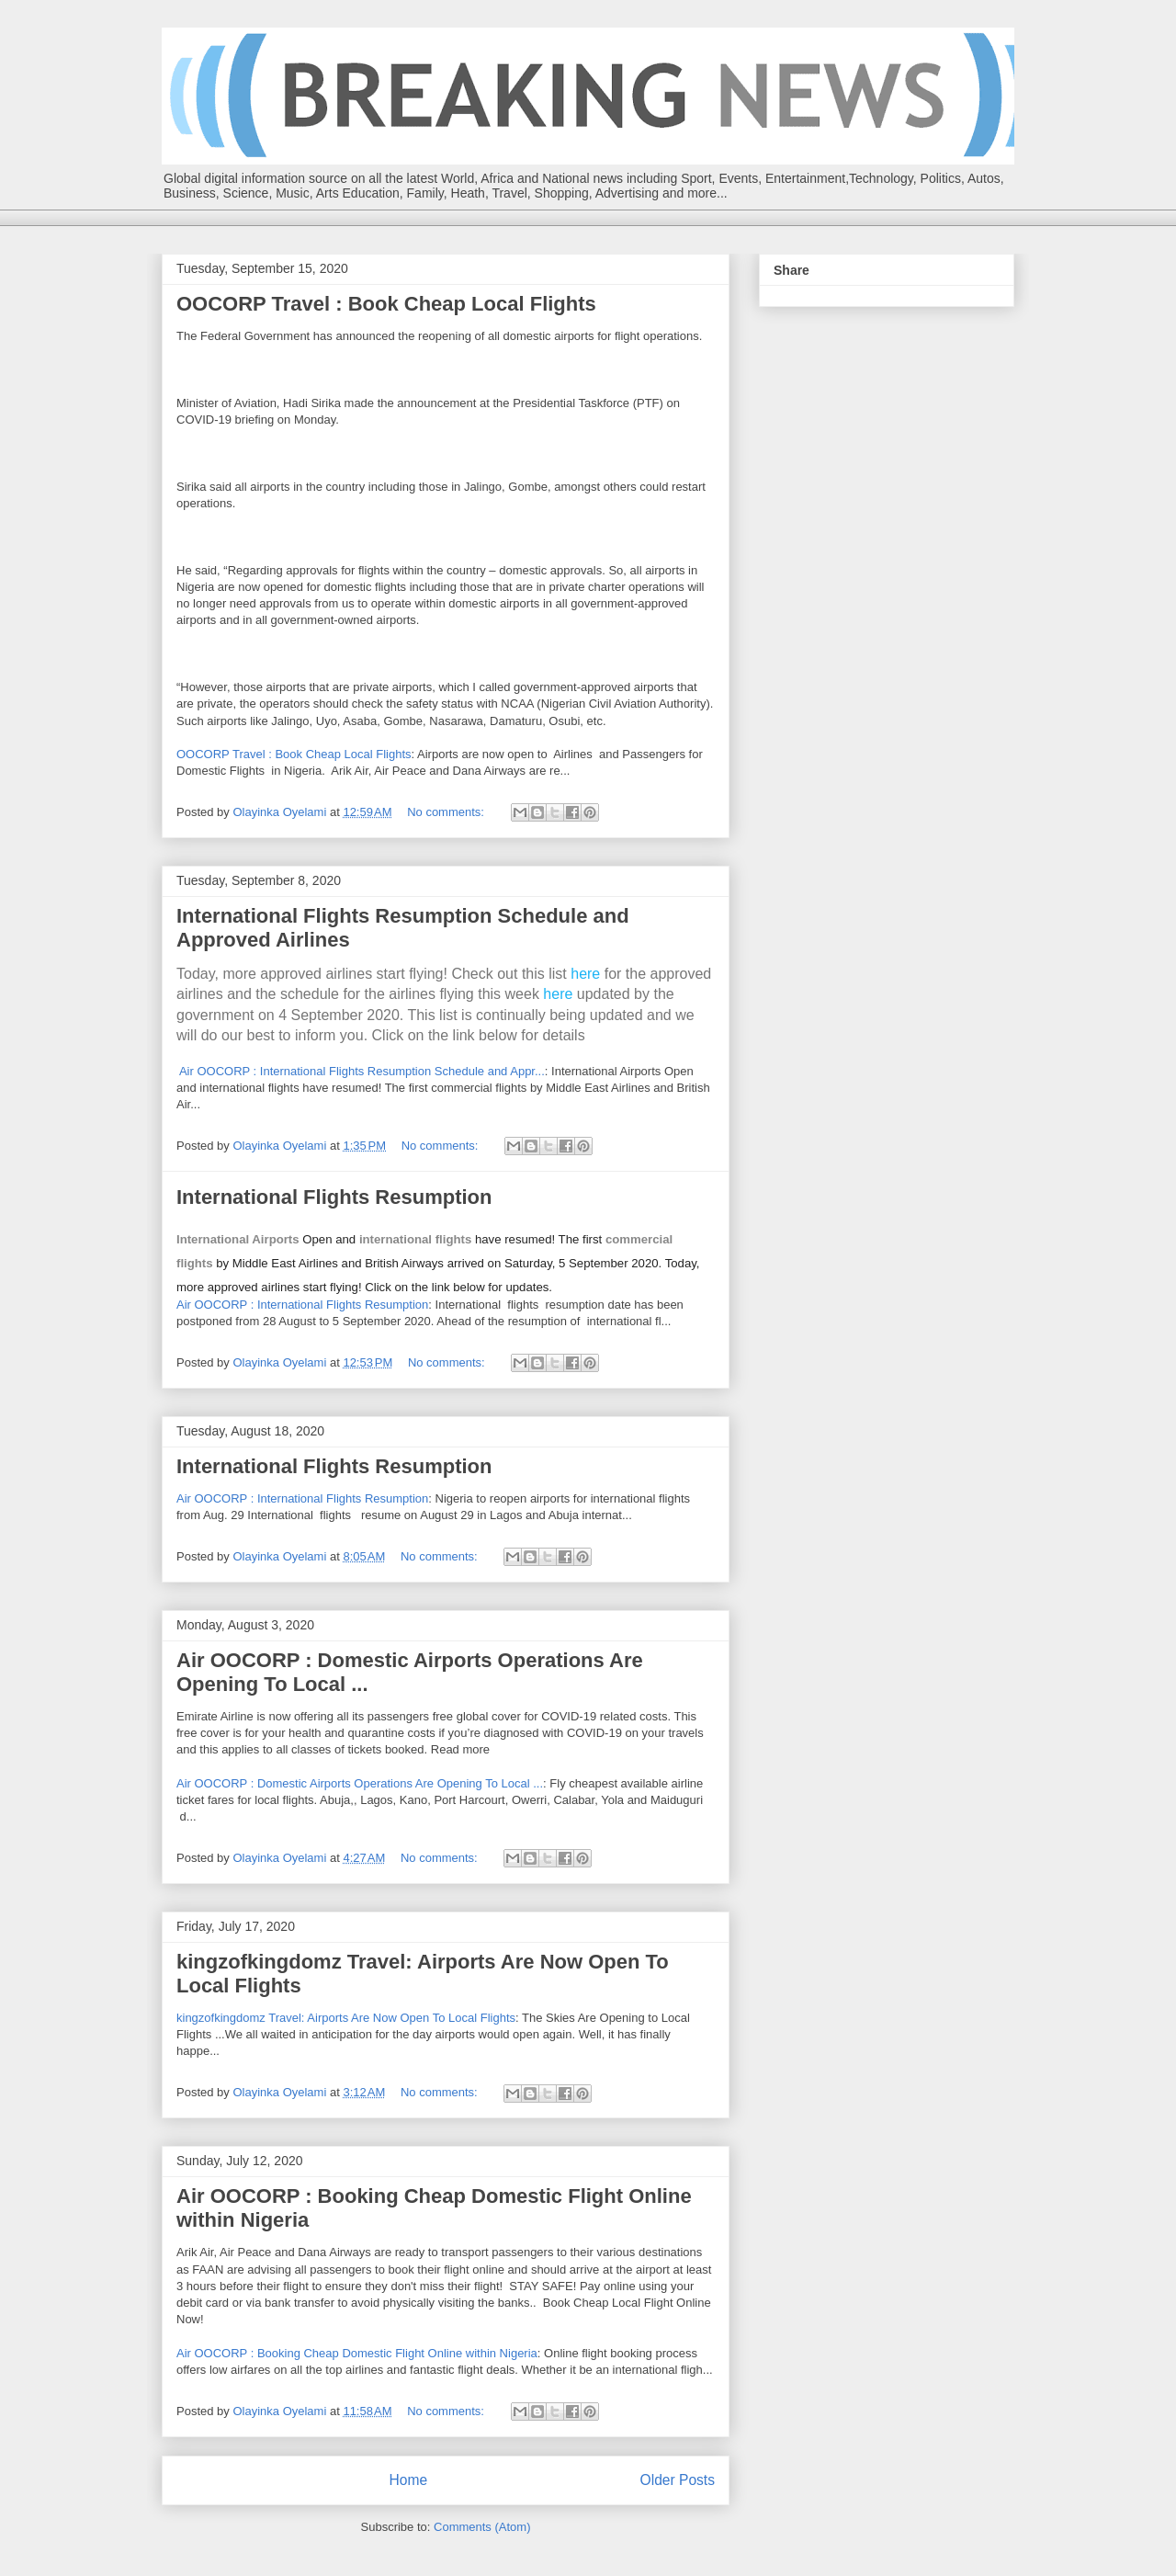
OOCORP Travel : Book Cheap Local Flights (386, 303)
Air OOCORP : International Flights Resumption (302, 1304)
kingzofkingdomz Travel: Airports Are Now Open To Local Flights (345, 2018)
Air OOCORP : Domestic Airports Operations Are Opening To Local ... (359, 1783)
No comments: (447, 812)
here (585, 974)
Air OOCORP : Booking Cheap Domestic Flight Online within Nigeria (356, 2353)
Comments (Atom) (482, 2527)
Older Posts (677, 2480)
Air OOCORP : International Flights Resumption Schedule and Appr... (362, 1071)
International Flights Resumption (334, 1197)
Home (408, 2480)
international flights (415, 1239)
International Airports (238, 1239)
